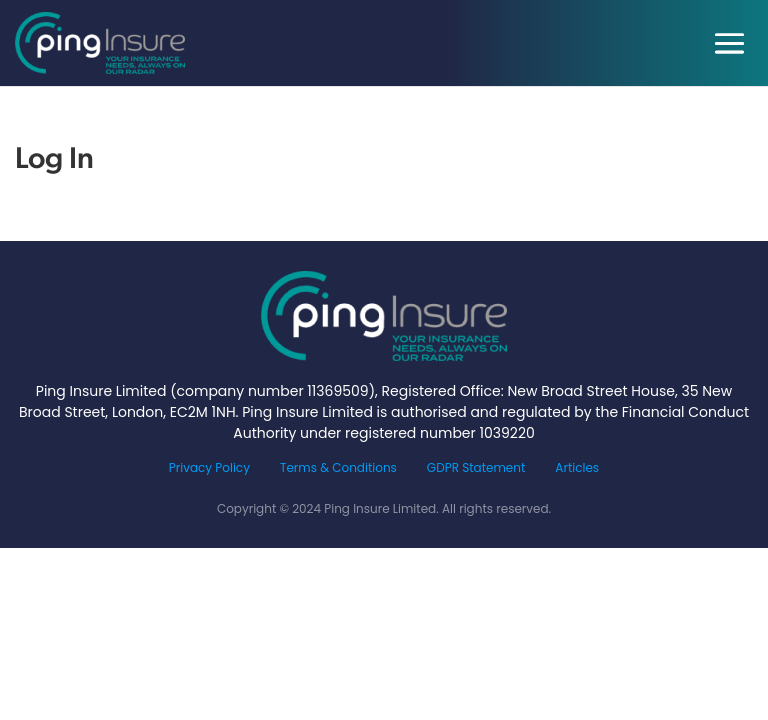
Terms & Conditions (338, 467)
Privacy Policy (209, 467)
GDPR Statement (476, 467)
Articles (577, 467)
